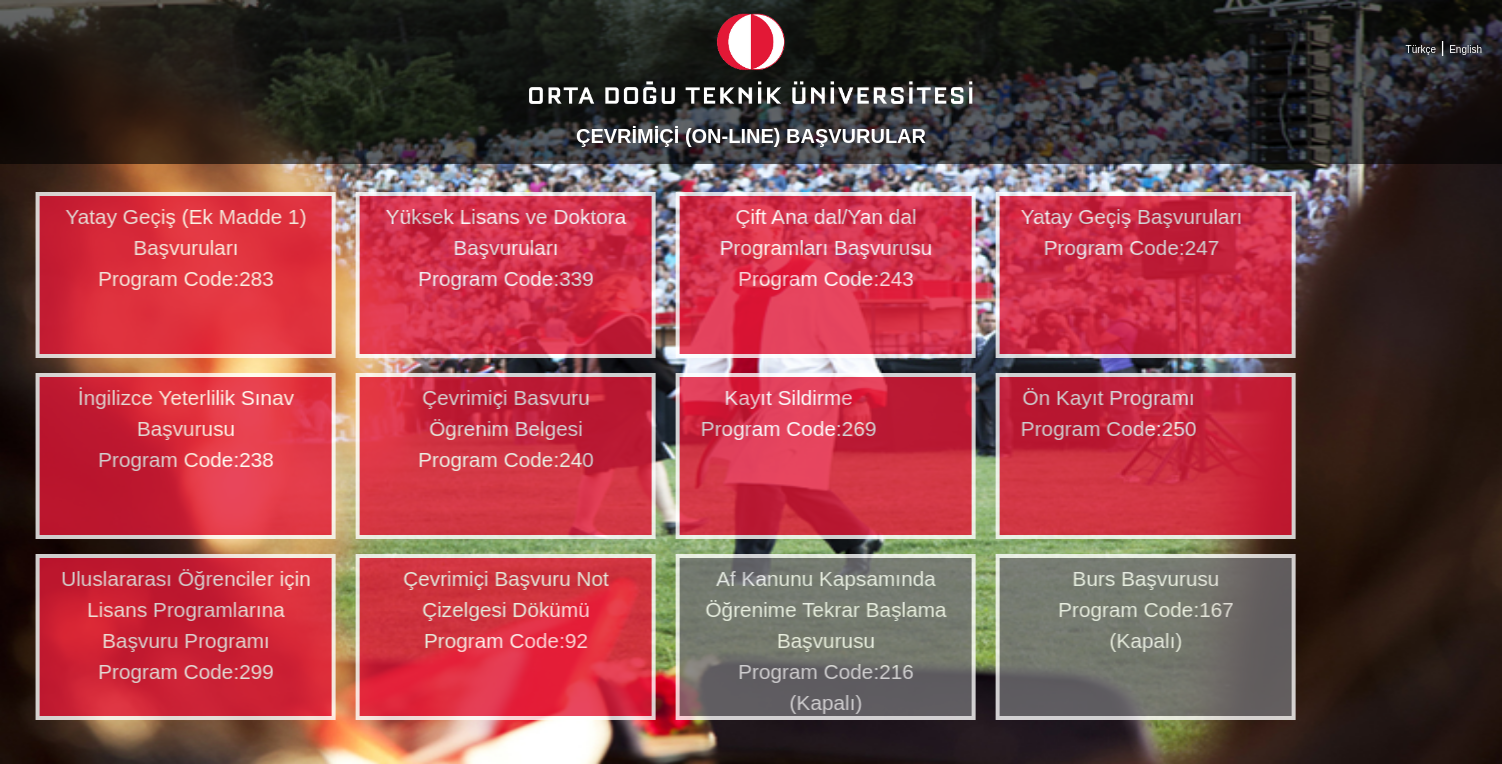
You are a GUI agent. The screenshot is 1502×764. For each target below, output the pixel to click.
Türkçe (1421, 49)
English (1465, 49)
